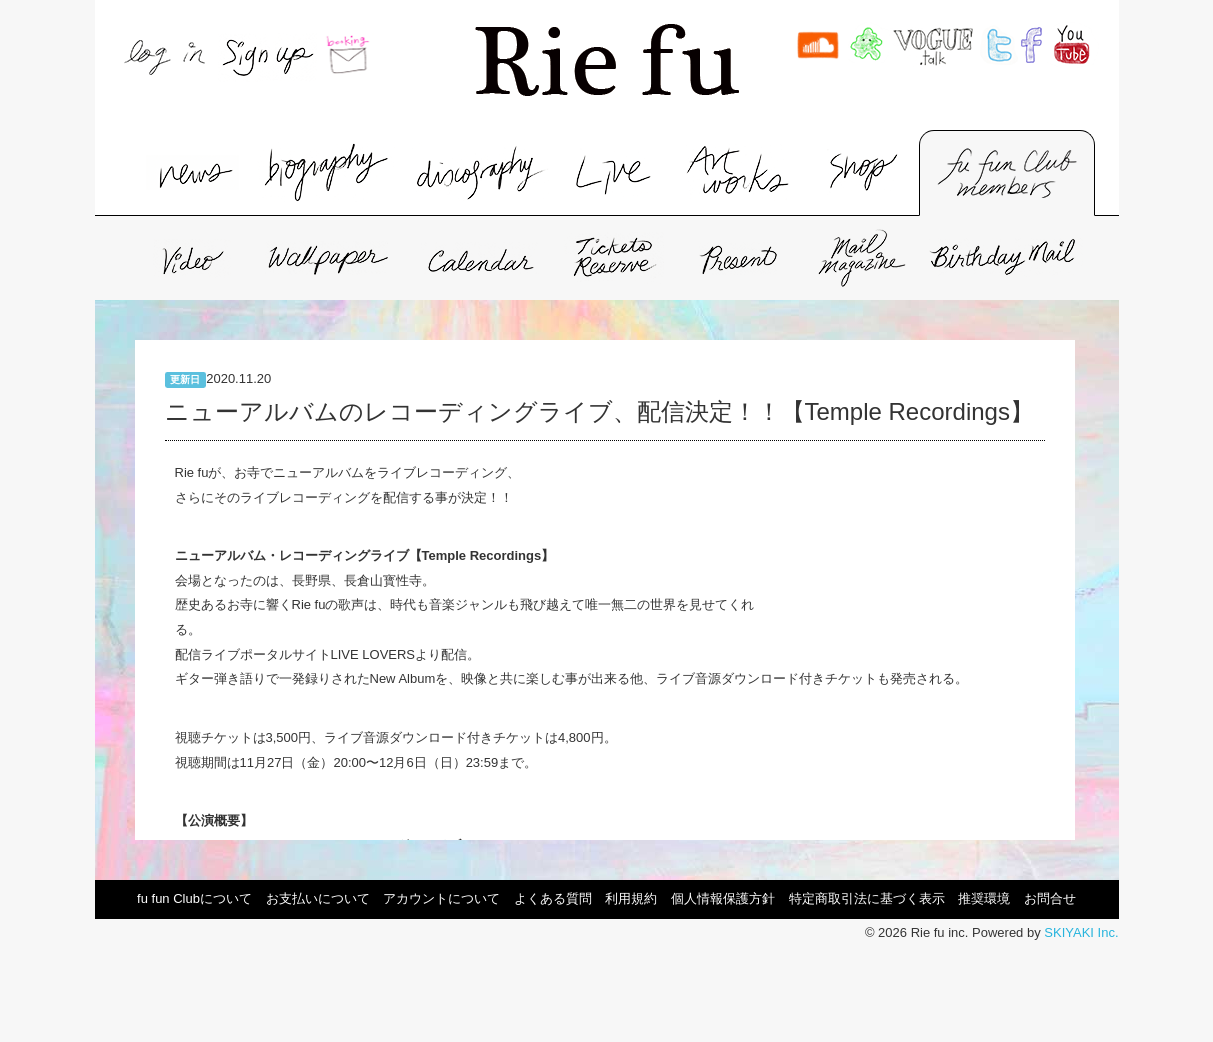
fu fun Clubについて (194, 898)
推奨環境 (984, 898)
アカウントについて (441, 898)
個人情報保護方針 (723, 898)
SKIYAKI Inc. (1081, 932)
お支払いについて (318, 898)
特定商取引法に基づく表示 (867, 898)
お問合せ (1050, 898)
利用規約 (631, 898)
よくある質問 (553, 898)
